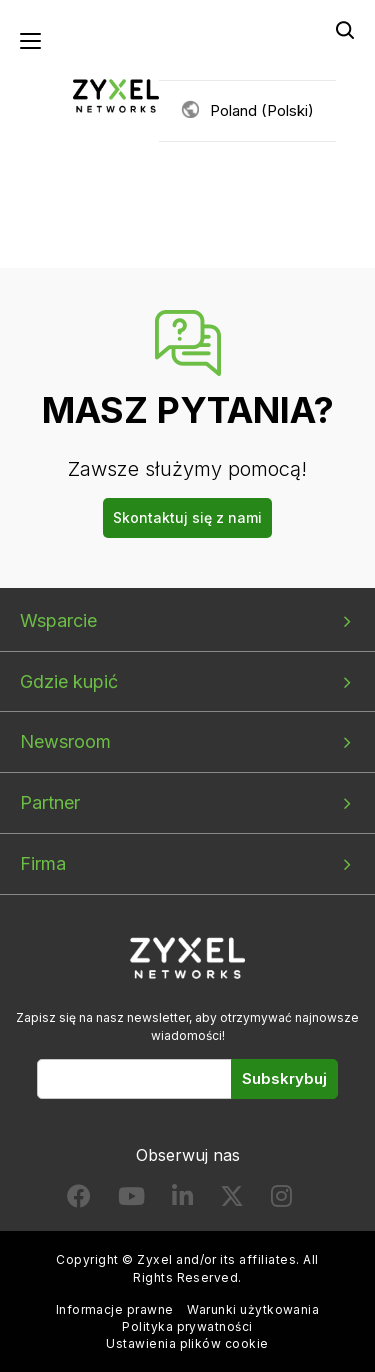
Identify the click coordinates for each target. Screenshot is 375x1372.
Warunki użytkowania (253, 1309)
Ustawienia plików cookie (187, 1343)
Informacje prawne (115, 1309)
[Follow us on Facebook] (79, 1200)
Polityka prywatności (187, 1326)
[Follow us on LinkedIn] (182, 1200)
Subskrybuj (284, 1078)
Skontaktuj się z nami (187, 517)
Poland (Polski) (262, 110)
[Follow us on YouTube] (131, 1200)
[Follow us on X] (232, 1200)
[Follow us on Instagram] (281, 1200)
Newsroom (65, 741)
